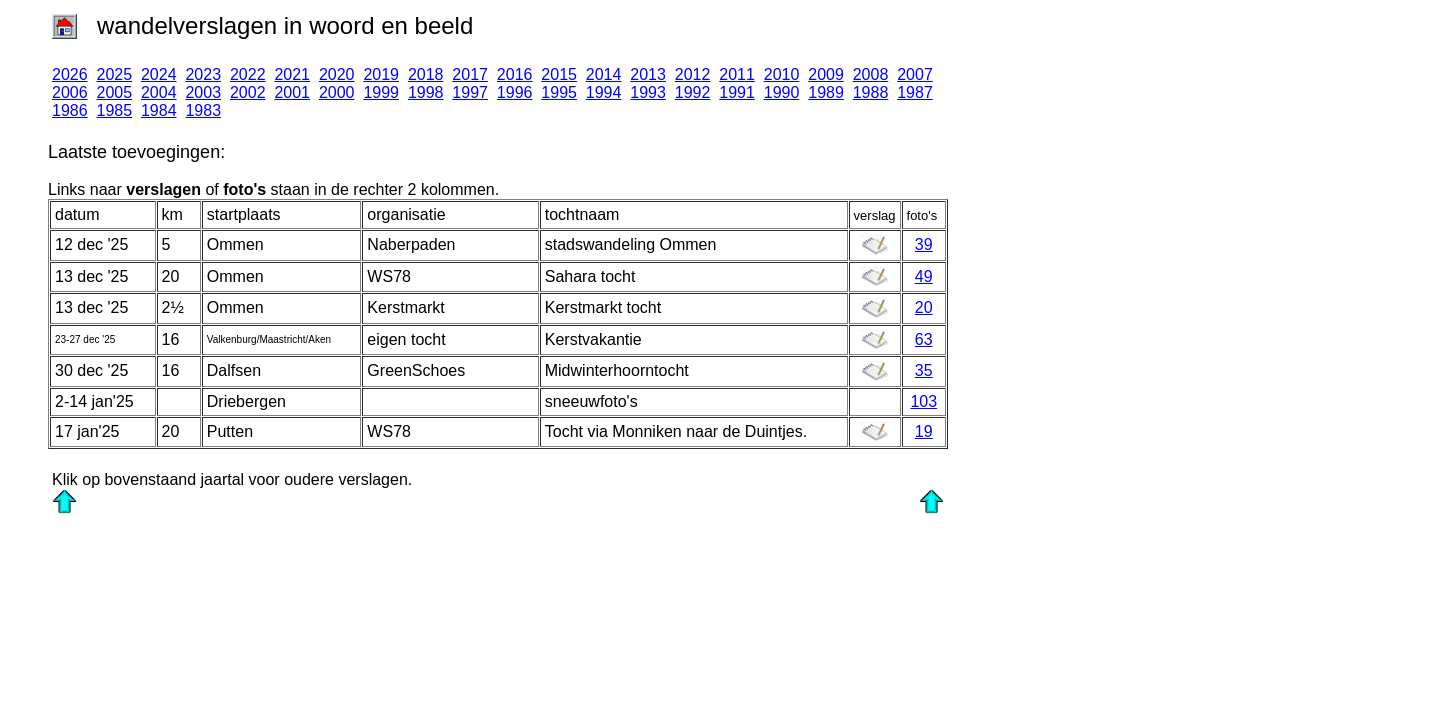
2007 (915, 74)
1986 (70, 110)
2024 (159, 74)
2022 (248, 74)
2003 (203, 92)
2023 (203, 74)
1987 (915, 92)
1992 (693, 92)
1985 (114, 110)
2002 (248, 92)
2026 (70, 74)
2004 (159, 92)
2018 (426, 74)
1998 (426, 92)
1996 (515, 92)
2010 (782, 74)
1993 (648, 92)
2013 (648, 74)
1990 (782, 92)
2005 (114, 92)
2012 (693, 74)
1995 (559, 92)
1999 (381, 92)
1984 (159, 110)
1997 (470, 92)
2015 (559, 74)
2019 (381, 74)
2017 (470, 74)
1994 (604, 92)
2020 (337, 74)
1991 (737, 92)
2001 (292, 92)
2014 (604, 74)
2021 (292, 74)
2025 (114, 74)
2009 (826, 74)
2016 (515, 74)
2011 (737, 74)
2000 (337, 92)
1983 (203, 110)
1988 (871, 92)
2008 (871, 74)
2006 (70, 92)
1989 (826, 92)
